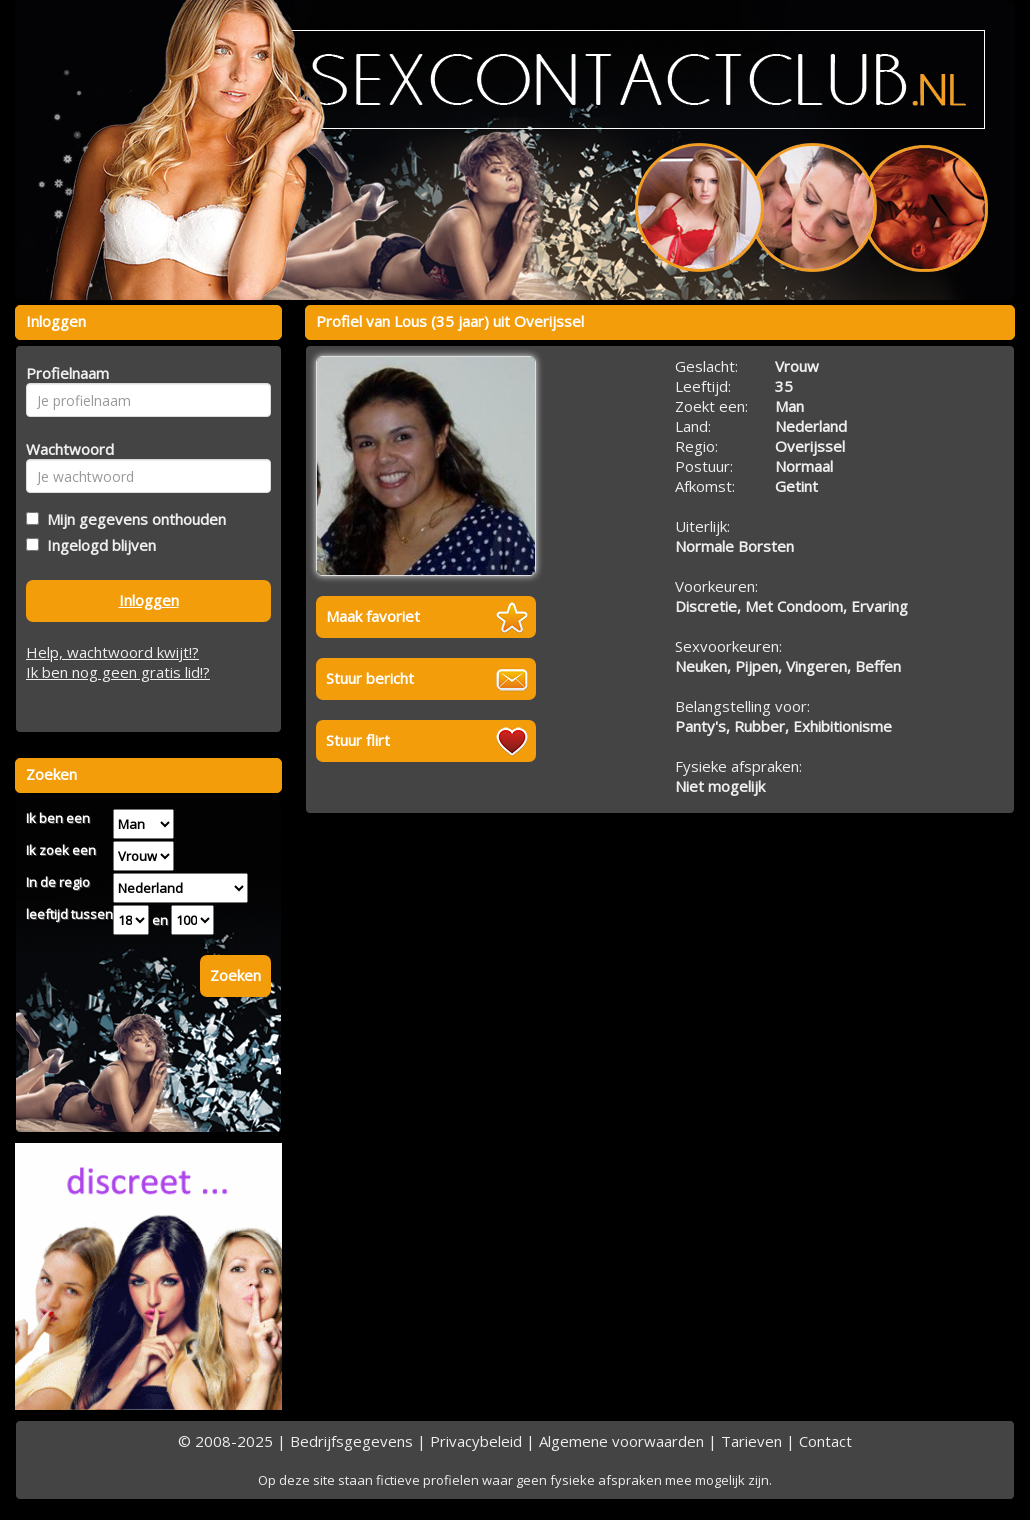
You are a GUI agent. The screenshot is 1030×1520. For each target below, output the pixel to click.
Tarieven (751, 1441)
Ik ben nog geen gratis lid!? (118, 672)
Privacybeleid (476, 1441)
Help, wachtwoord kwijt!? (112, 652)
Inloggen (149, 600)
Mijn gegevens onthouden (132, 519)
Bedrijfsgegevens (351, 1441)
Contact (825, 1441)
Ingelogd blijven (97, 545)
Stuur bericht (370, 678)
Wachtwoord (64, 449)
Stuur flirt (358, 740)
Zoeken (235, 975)
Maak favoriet (373, 616)
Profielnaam (64, 373)
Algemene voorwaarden (621, 1441)
